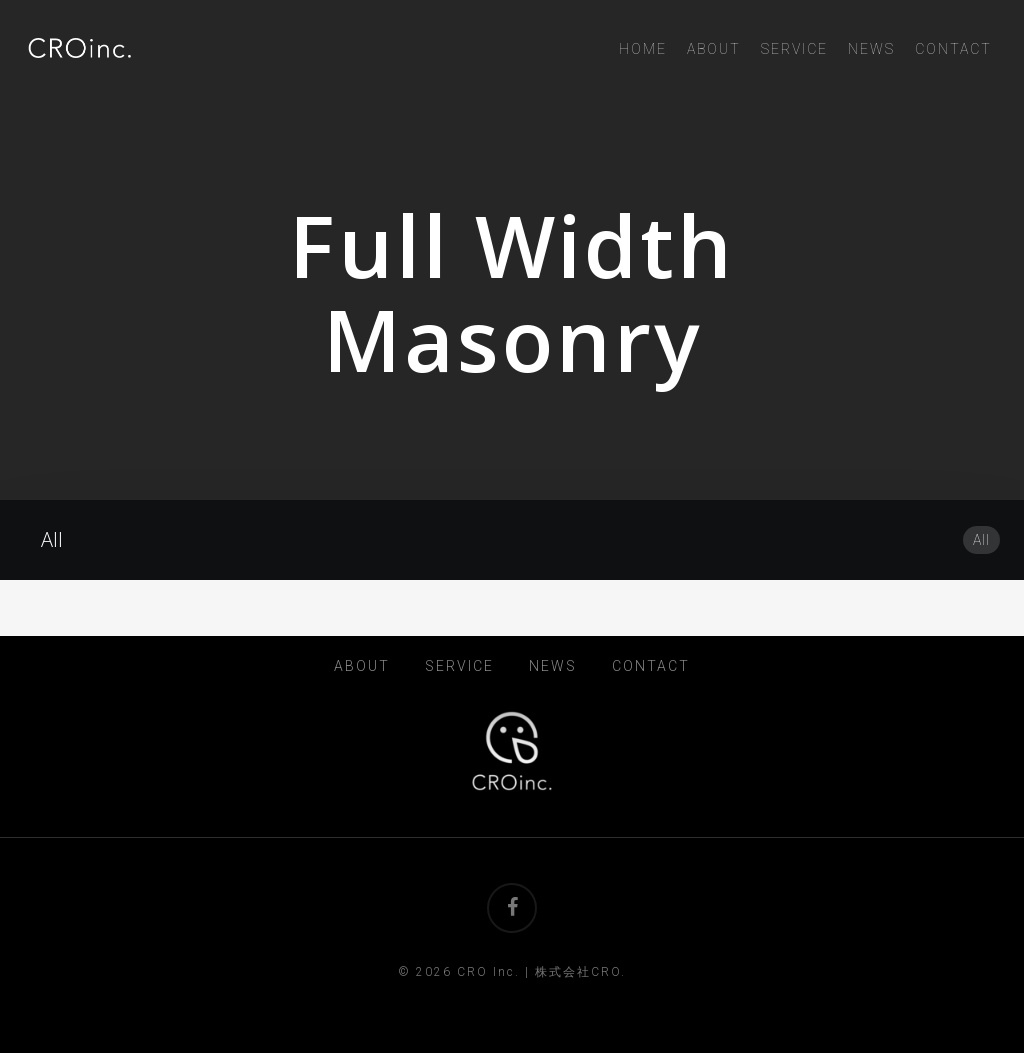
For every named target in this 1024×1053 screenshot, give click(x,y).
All (981, 540)
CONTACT (651, 666)
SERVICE (459, 666)
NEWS (553, 666)
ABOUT (362, 666)
